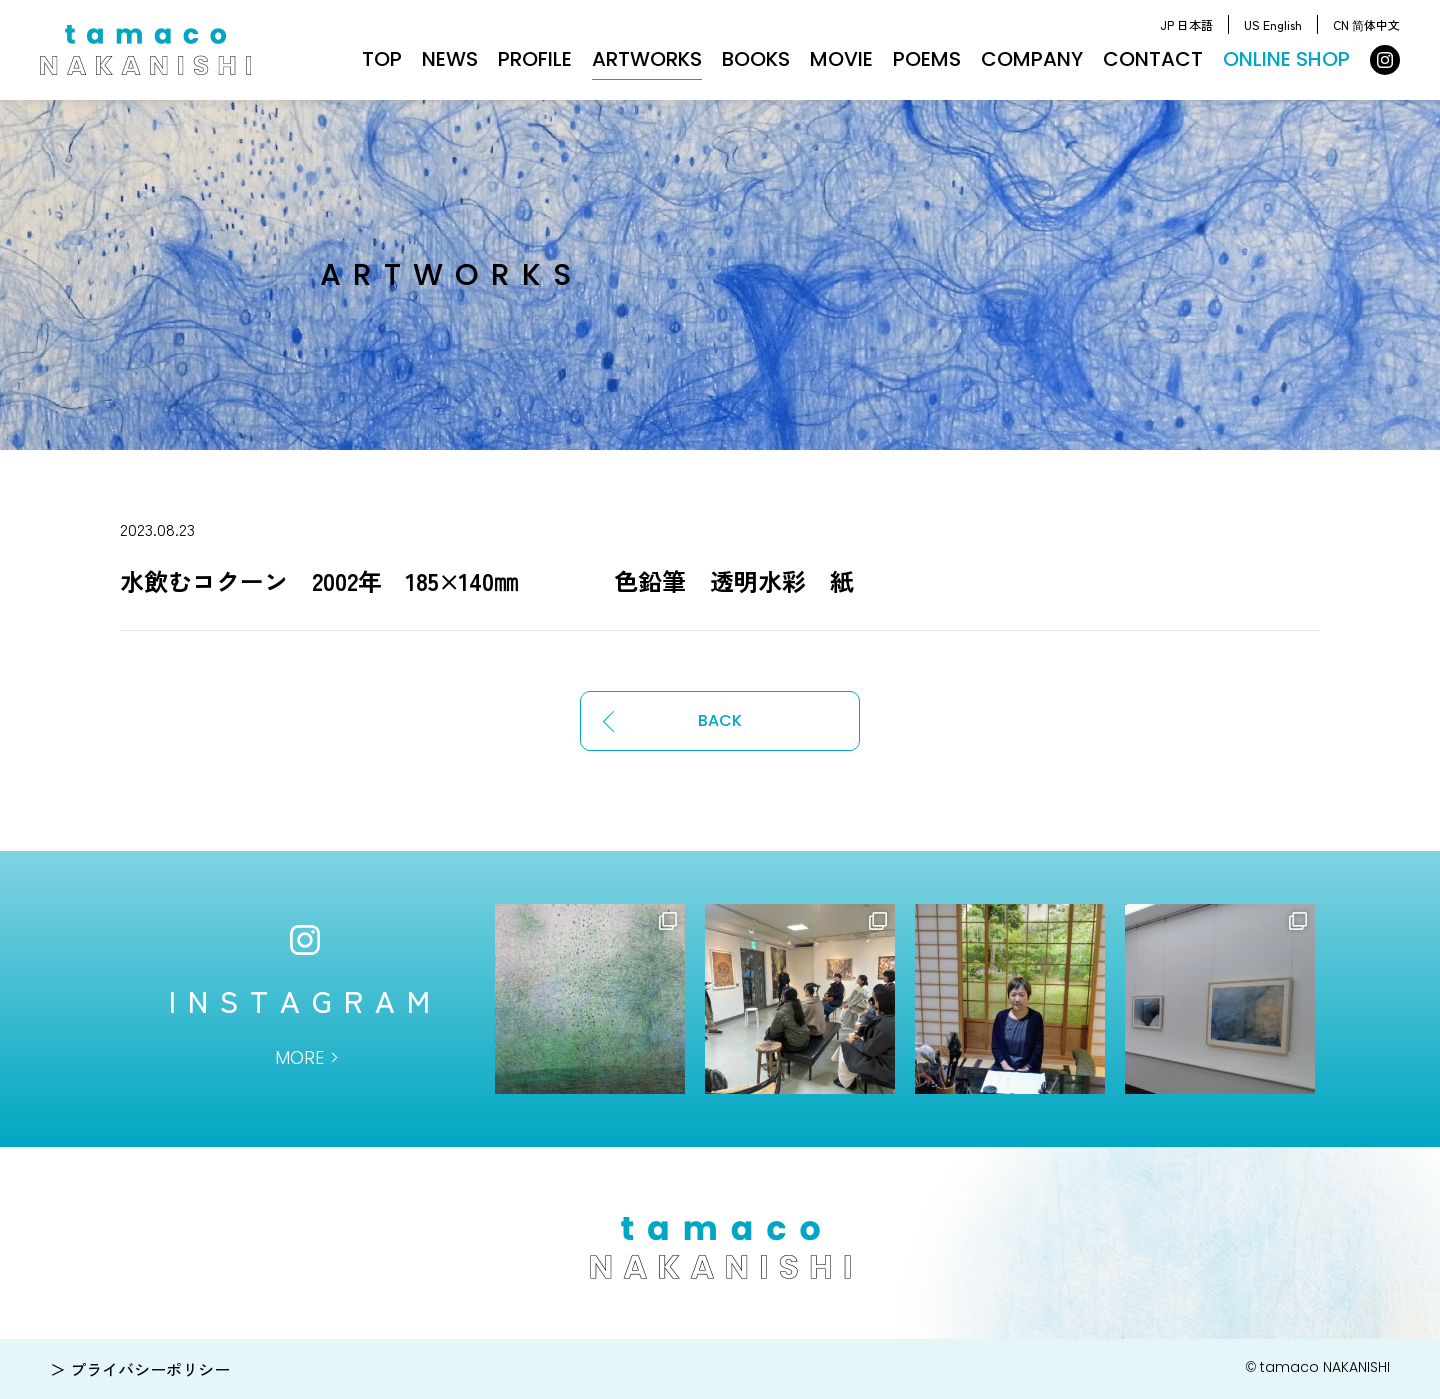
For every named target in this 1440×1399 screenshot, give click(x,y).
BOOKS (756, 59)
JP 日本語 (1186, 24)
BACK (720, 720)
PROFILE (535, 59)
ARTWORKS (647, 59)
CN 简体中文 (1366, 24)
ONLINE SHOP (1286, 59)
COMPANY (1032, 59)
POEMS (927, 59)
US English (1273, 24)
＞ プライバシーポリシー (140, 1369)
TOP (382, 59)
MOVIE (841, 59)
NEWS (450, 59)
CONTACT (1153, 59)
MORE (299, 1057)
